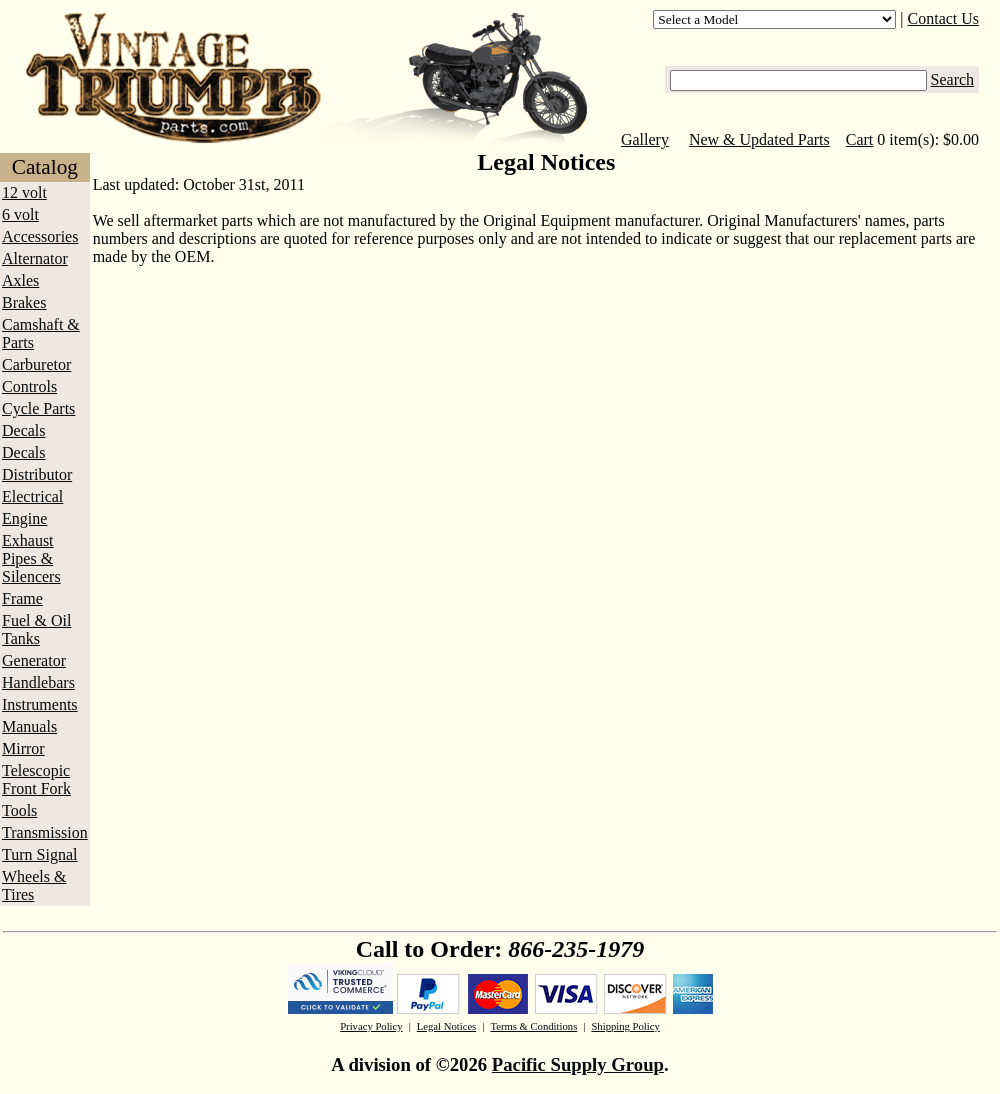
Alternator (35, 258)
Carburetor (36, 364)
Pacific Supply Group (578, 1064)
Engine (24, 518)
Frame (22, 598)
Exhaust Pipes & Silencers (31, 558)
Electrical (32, 496)
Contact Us (944, 18)
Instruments (40, 704)
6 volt (20, 214)
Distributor (37, 474)
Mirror (23, 748)
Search (953, 79)
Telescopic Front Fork (36, 779)
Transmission (45, 832)
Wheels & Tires (34, 885)
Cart (860, 139)
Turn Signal (39, 854)
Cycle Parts (38, 408)
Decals (24, 430)
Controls (29, 386)
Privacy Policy (371, 1026)
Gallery (645, 139)
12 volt (24, 192)
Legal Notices (446, 1026)
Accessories (40, 236)
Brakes (24, 302)
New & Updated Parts (759, 139)
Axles (20, 280)
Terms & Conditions (533, 1026)
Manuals (29, 726)
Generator (34, 660)
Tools (19, 810)
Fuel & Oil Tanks (36, 629)
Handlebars (38, 682)
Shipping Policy (625, 1026)
